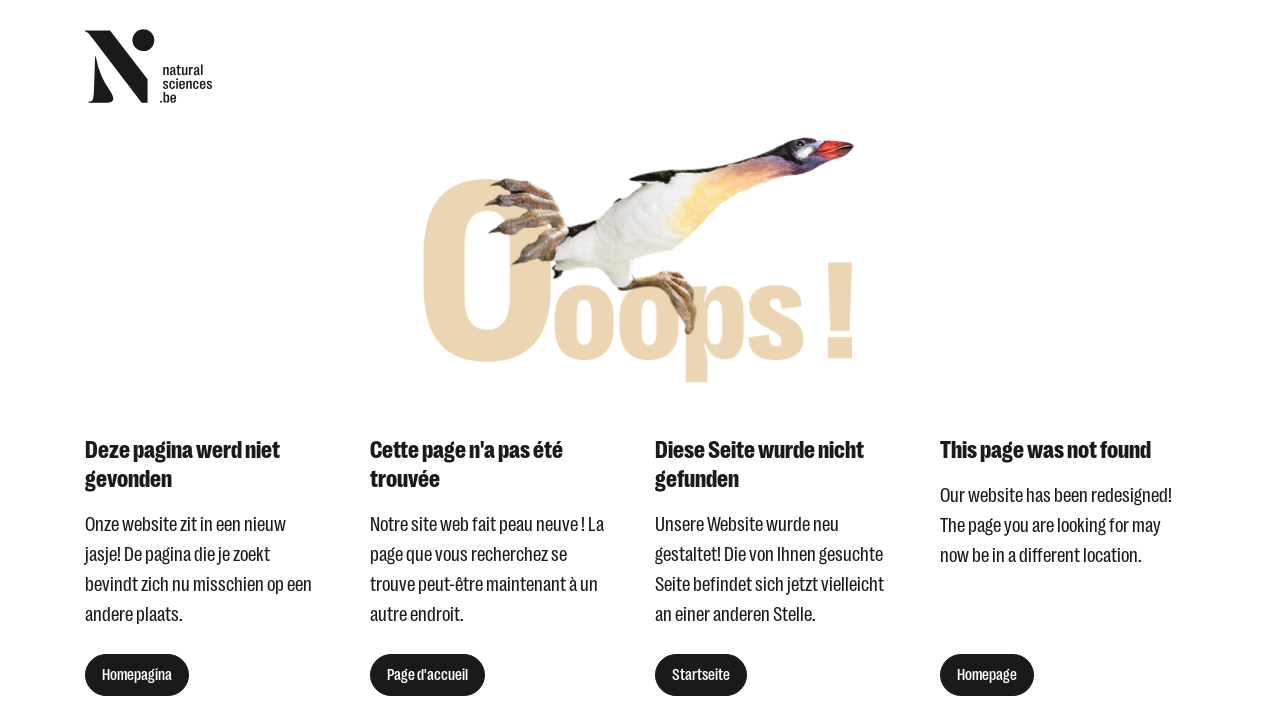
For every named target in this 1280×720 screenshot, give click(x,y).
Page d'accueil (427, 675)
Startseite (701, 675)
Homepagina (137, 675)
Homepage (987, 675)
